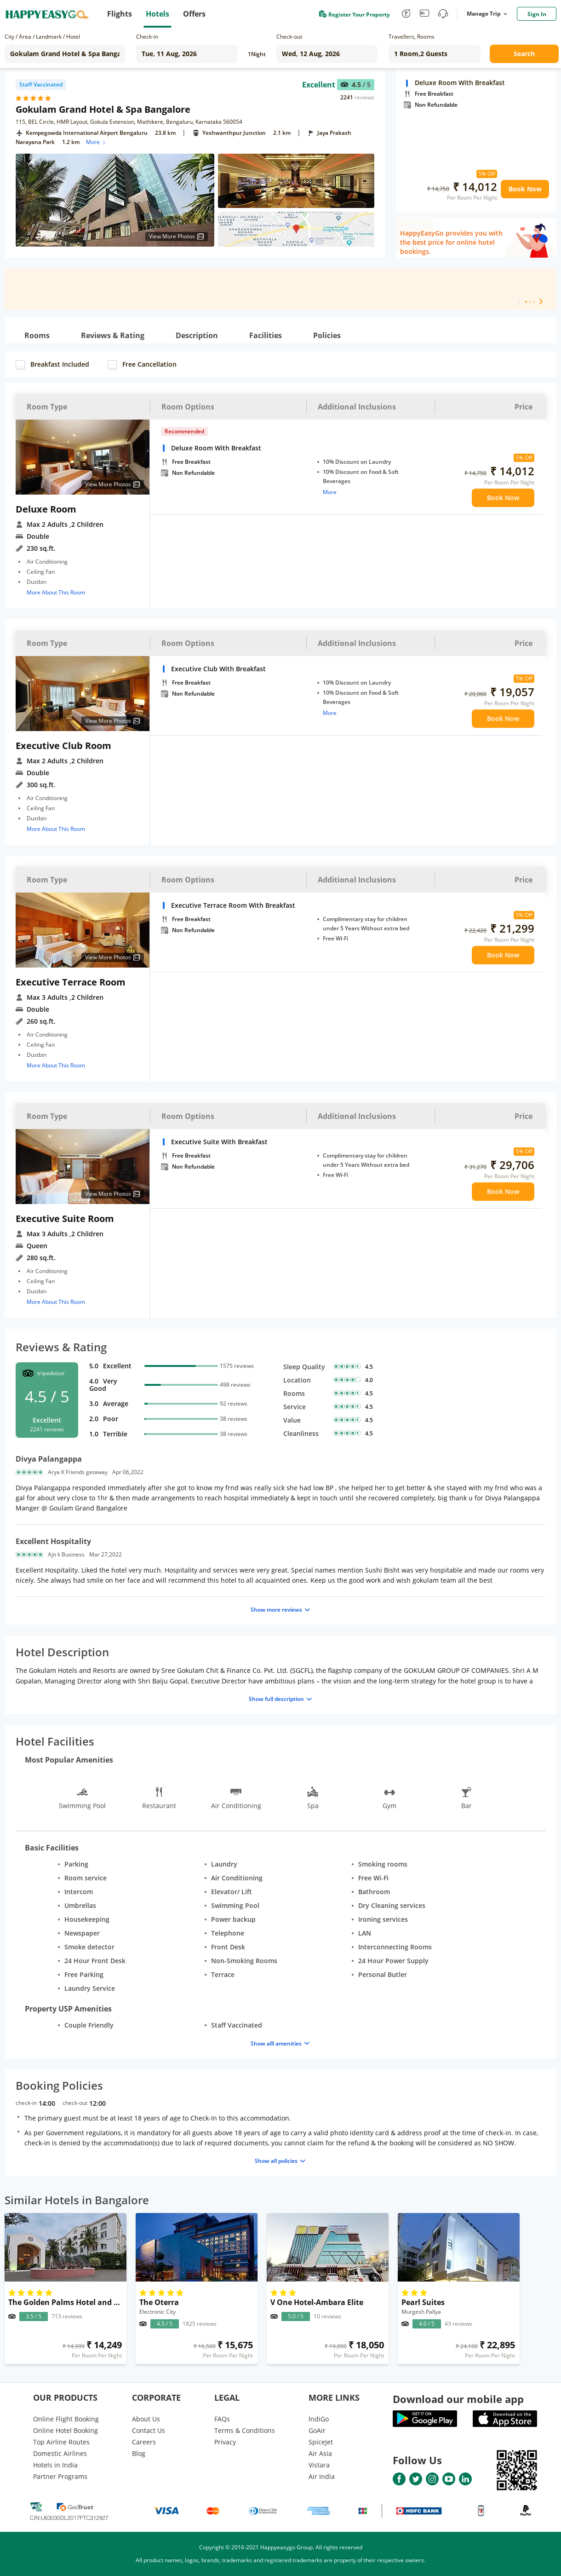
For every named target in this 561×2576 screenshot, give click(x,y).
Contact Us (148, 2430)
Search (524, 53)
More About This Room (56, 592)
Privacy (225, 2442)
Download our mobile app (458, 2399)
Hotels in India (55, 2465)
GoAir (317, 2430)
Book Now (525, 188)
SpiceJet (321, 2442)
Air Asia (320, 2453)
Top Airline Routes (61, 2442)
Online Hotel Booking (65, 2430)
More (96, 142)
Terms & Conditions (244, 2430)
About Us (146, 2419)
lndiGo (319, 2419)
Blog (138, 2453)
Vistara (319, 2465)
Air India (322, 2476)
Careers (144, 2442)
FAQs (222, 2419)
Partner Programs (60, 2476)
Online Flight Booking (66, 2419)
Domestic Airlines (60, 2453)
